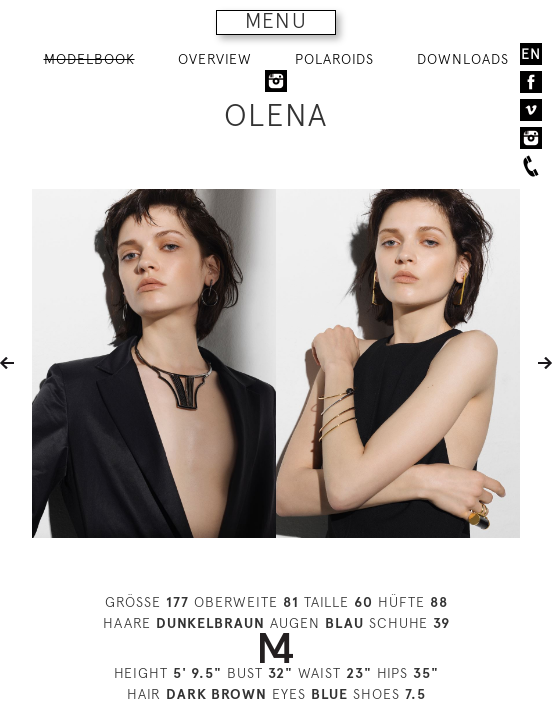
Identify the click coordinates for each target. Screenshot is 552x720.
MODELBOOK (89, 59)
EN (531, 54)
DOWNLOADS (463, 59)
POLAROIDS (334, 59)
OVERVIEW (215, 59)
